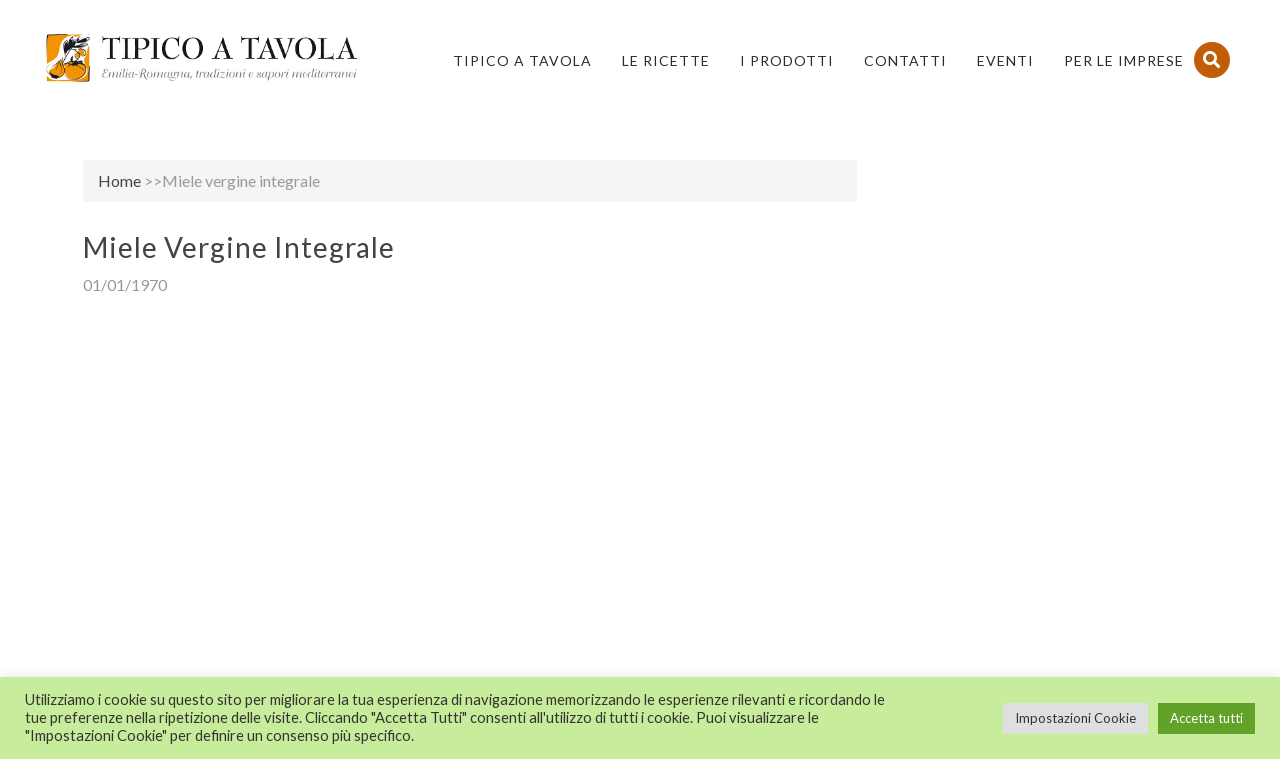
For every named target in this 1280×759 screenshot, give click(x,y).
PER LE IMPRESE (1124, 60)
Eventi (1005, 60)
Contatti (905, 60)
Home (119, 180)
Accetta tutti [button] (1206, 718)
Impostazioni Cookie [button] (1075, 718)
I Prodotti (787, 60)
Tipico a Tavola (522, 60)
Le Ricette (666, 60)
